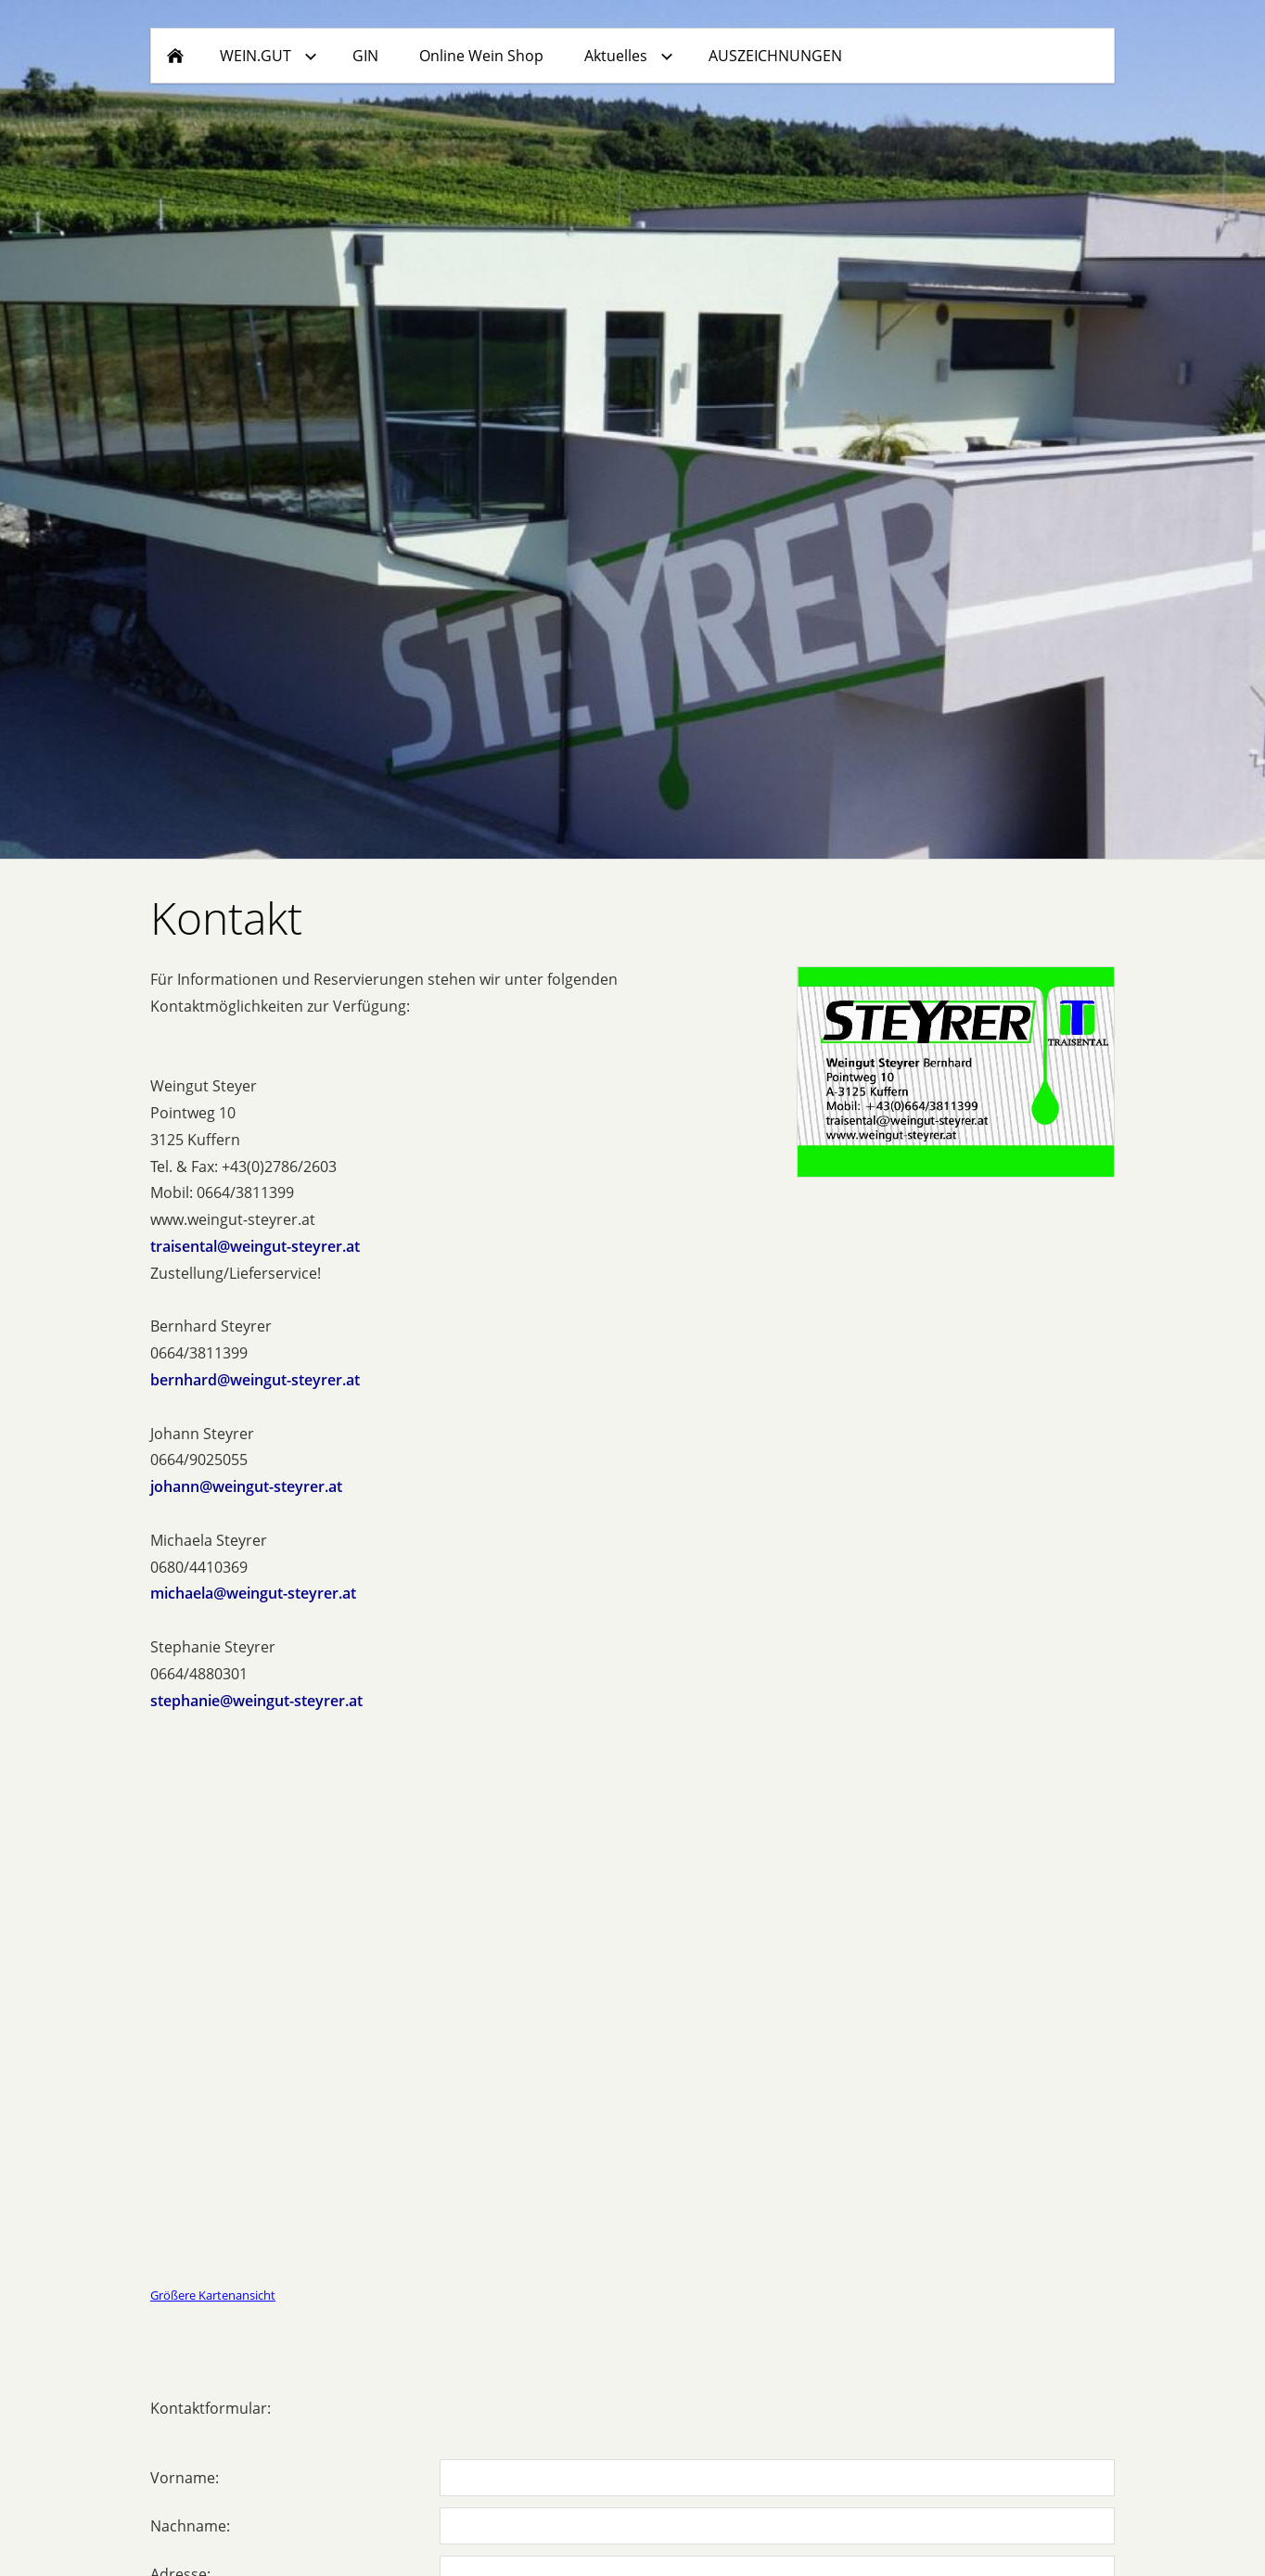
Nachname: (190, 2526)
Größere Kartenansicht (212, 2295)
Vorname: (184, 2478)
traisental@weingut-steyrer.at (255, 1246)
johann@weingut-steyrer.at (246, 1486)
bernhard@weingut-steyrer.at (255, 1380)
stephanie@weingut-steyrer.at (256, 1700)
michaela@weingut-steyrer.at (253, 1593)
